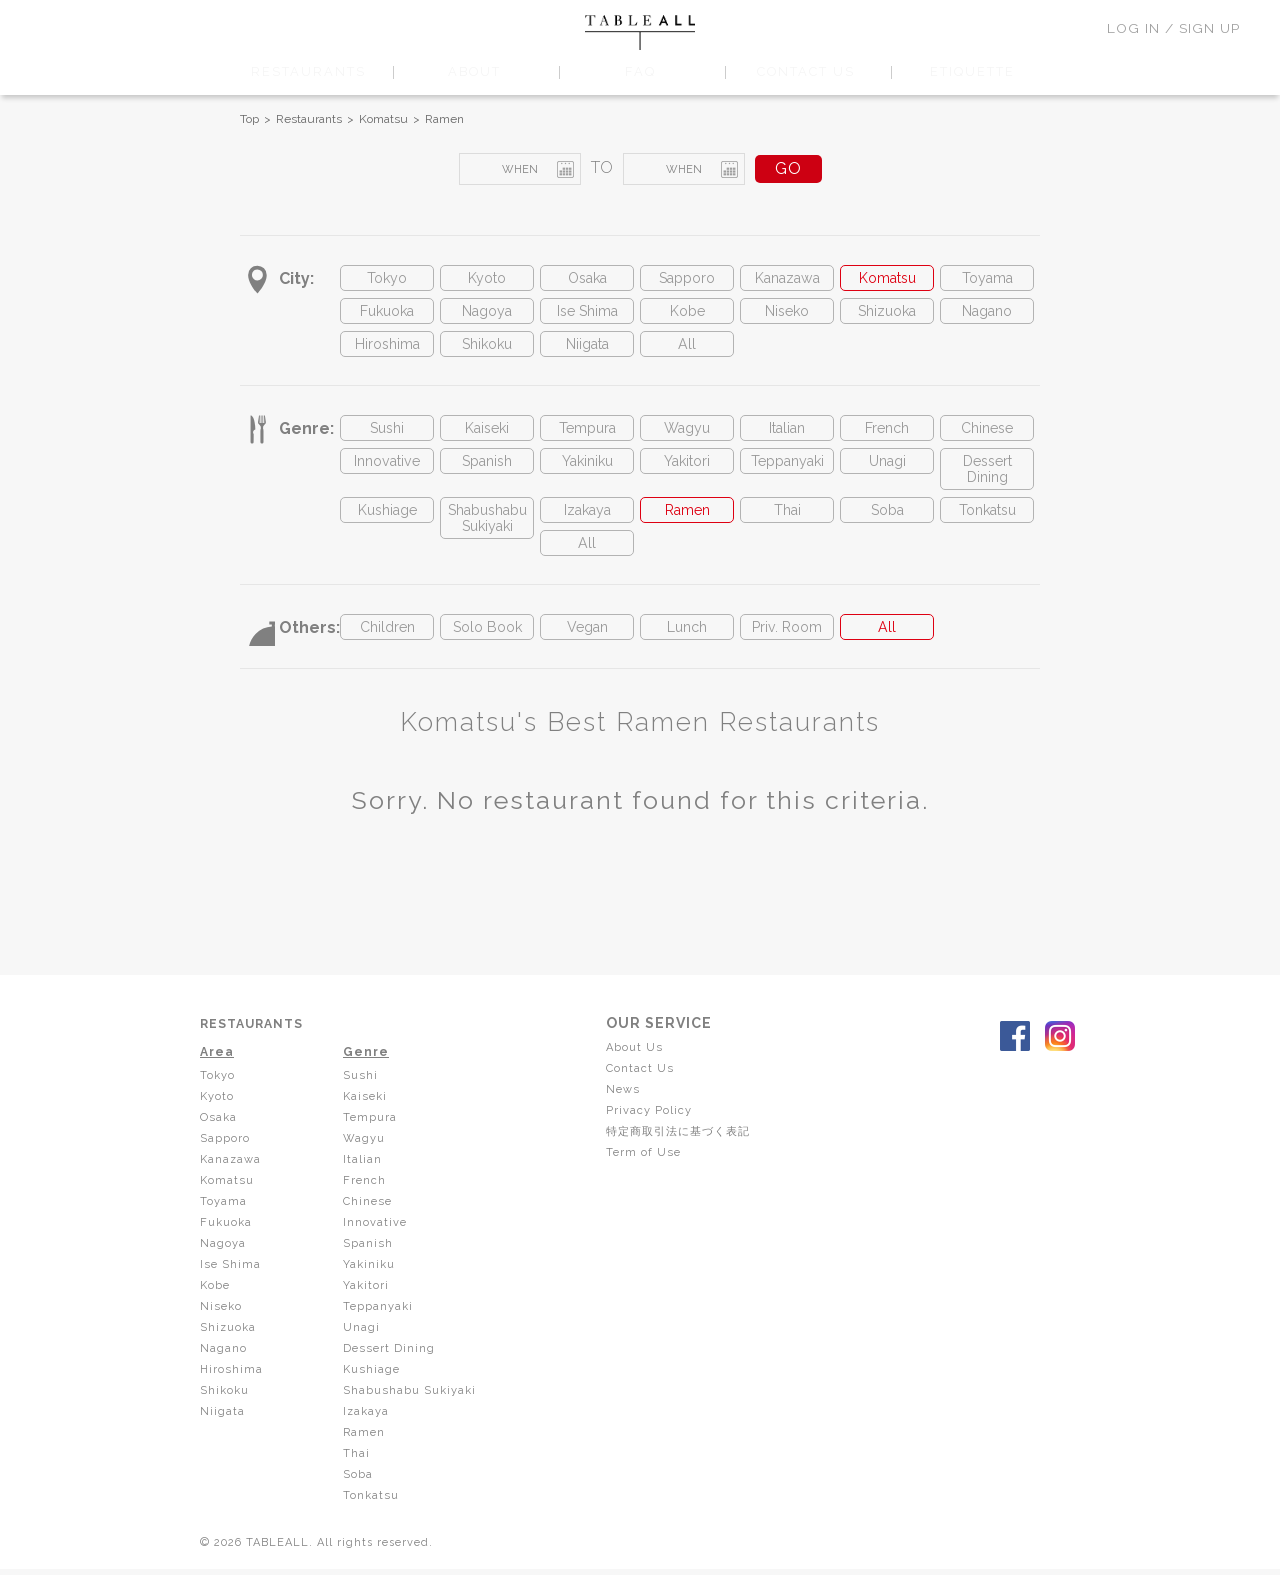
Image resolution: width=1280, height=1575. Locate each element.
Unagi (887, 474)
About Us (642, 1074)
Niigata (587, 351)
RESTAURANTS (308, 72)
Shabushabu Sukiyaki (487, 539)
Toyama (987, 279)
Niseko (787, 315)
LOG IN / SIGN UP (1173, 28)
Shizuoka (887, 315)
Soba (887, 529)
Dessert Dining (987, 484)
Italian (787, 438)
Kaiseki (487, 438)
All (687, 351)
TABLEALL (640, 32)
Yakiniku (587, 474)
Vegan (587, 652)
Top (249, 119)
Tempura (587, 438)
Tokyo (387, 279)
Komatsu (383, 119)
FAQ (640, 72)
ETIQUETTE (972, 72)
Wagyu (687, 438)
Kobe (687, 315)
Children (387, 652)
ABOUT (474, 72)
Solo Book (487, 652)
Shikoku (487, 351)
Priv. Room (787, 652)
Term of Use (651, 1174)
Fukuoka (387, 315)
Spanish (487, 474)
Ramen (444, 119)
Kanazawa (787, 279)
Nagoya (487, 315)
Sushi (387, 438)
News (631, 1114)
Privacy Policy (657, 1134)
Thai (787, 529)
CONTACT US (806, 72)
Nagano (987, 315)
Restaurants (309, 119)
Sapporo (687, 279)
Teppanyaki (787, 474)
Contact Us (647, 1094)
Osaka (587, 279)
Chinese (987, 438)
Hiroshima (387, 351)
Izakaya (587, 529)
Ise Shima (587, 315)
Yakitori (687, 474)
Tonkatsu (987, 529)
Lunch (687, 652)
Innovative (387, 474)
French (887, 438)
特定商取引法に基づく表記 (691, 1154)
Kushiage (387, 529)
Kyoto (487, 279)
